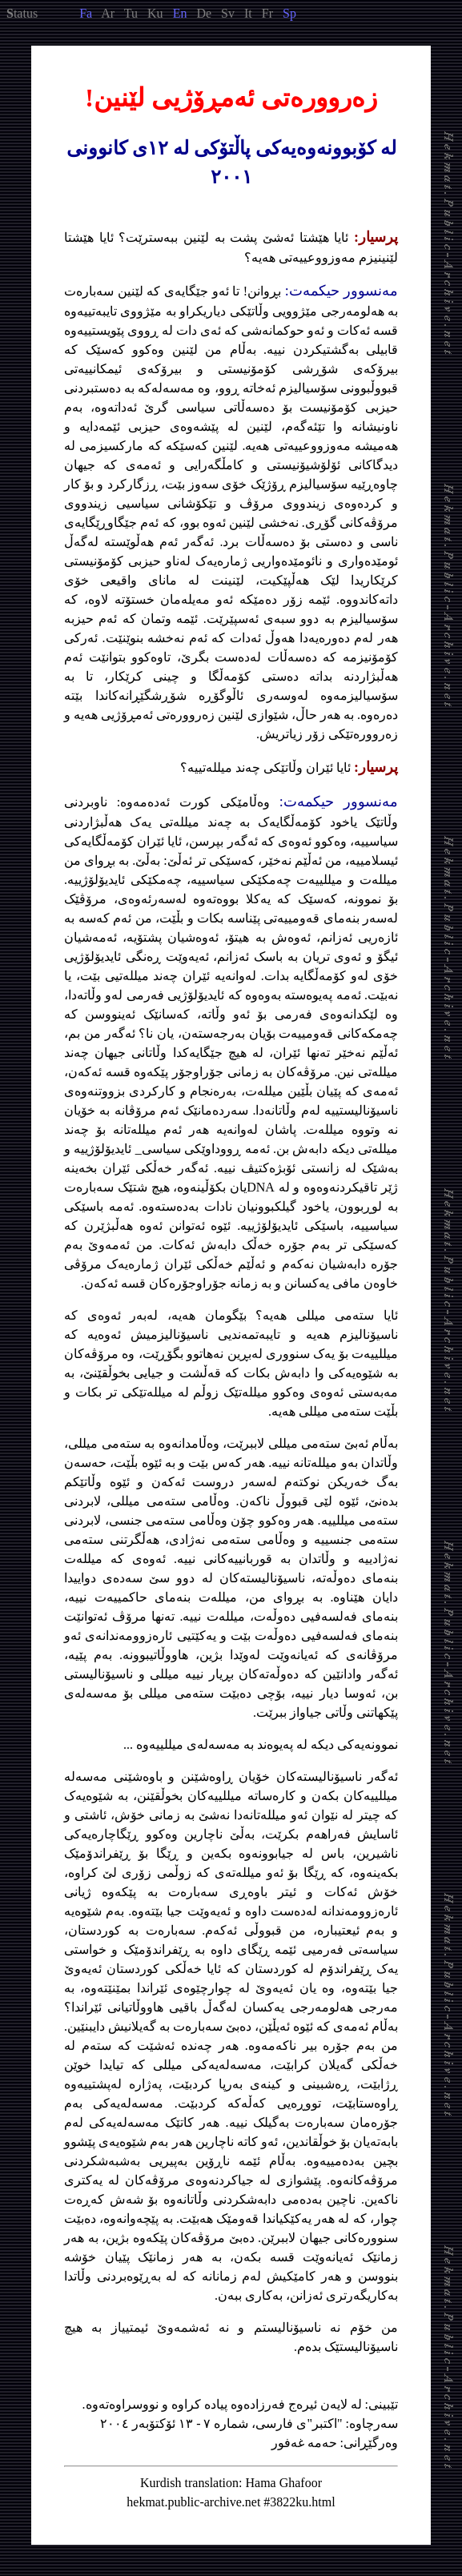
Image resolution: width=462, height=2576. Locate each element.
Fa (85, 13)
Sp (289, 13)
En (180, 13)
